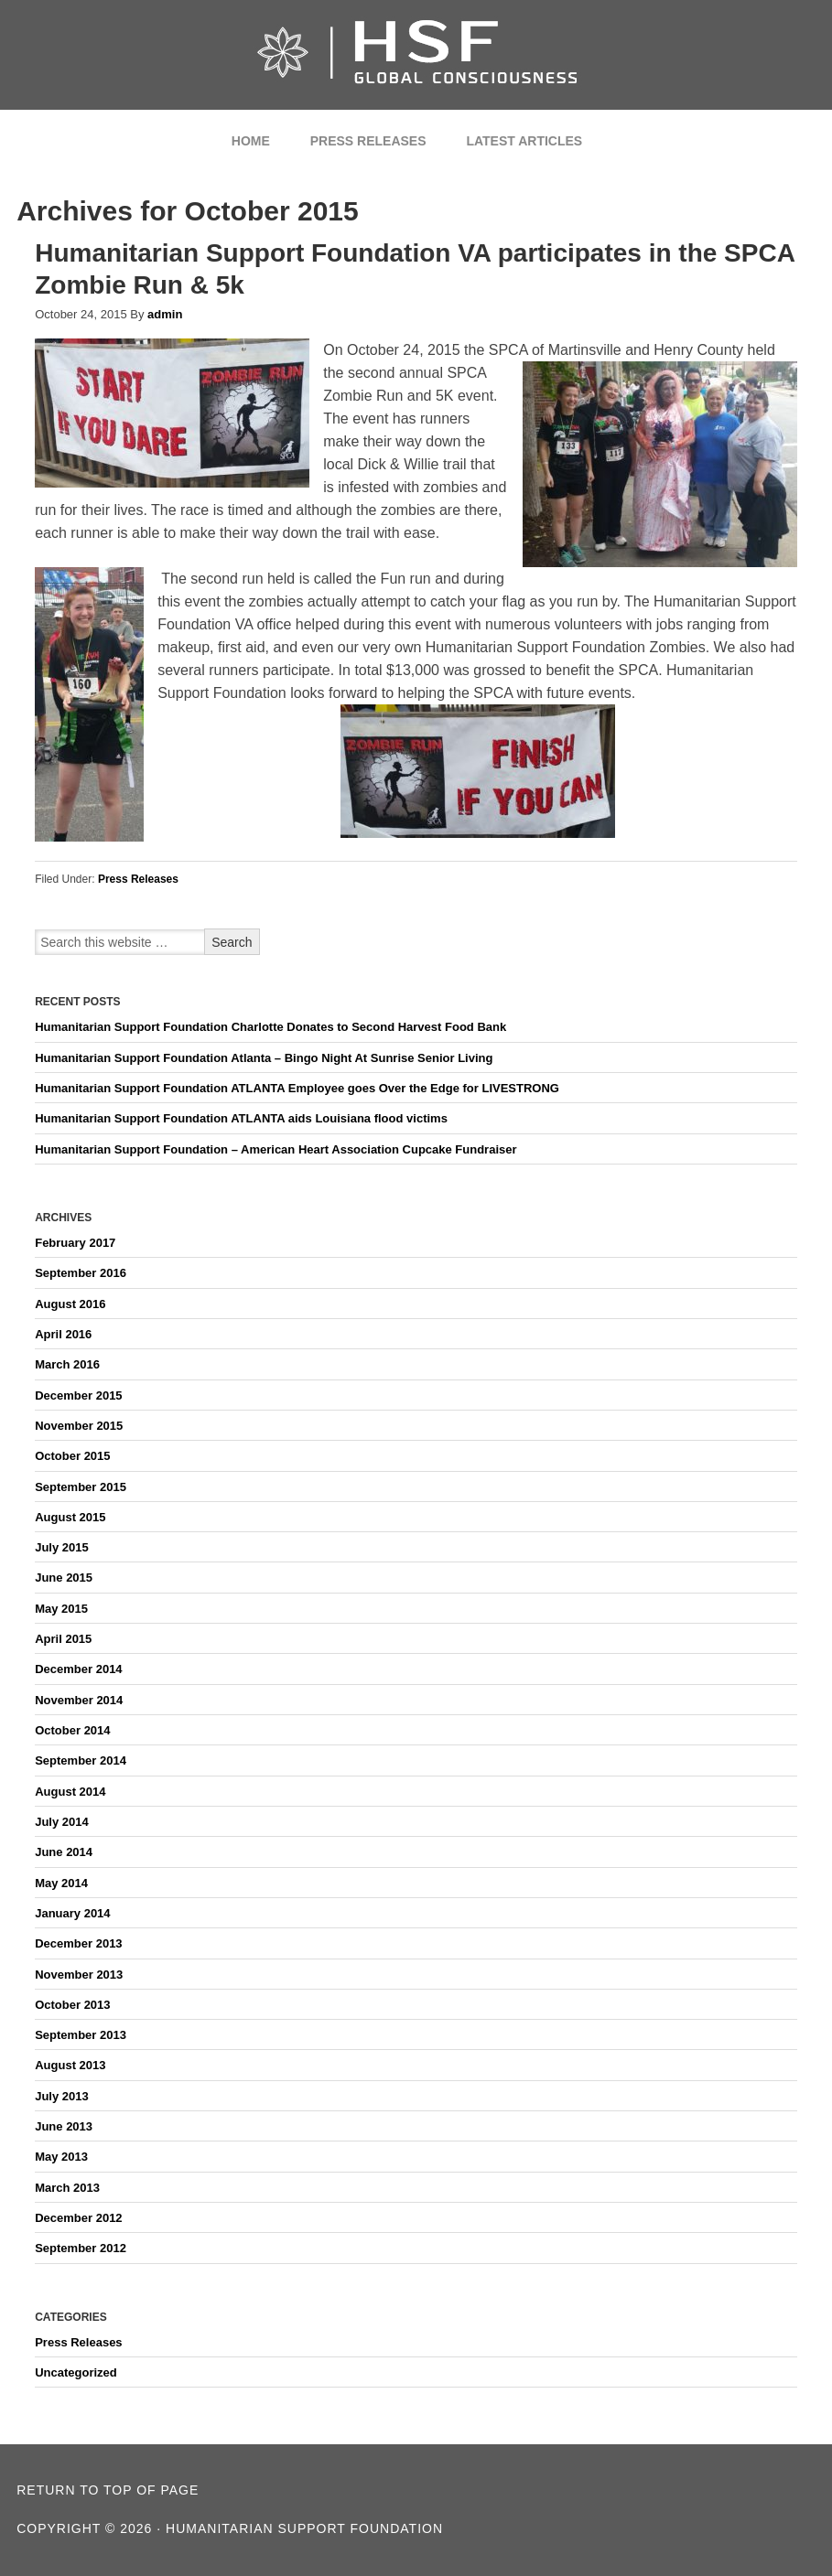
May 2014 (61, 1883)
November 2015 (79, 1426)
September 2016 (80, 1273)
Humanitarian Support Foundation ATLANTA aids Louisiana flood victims (241, 1118)
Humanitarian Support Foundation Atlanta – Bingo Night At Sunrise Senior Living (263, 1058)
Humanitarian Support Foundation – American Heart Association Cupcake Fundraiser (275, 1149)
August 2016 (70, 1304)
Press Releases (368, 141)
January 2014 (72, 1913)
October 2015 (72, 1456)
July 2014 (62, 1822)
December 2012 (78, 2218)
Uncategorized (76, 2372)
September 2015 (80, 1487)
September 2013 (80, 2035)
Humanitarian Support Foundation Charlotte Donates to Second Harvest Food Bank (270, 1027)
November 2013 (79, 1974)
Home (251, 141)
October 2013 (72, 2005)
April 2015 (63, 1639)
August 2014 (70, 1791)
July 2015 (62, 1547)
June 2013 (63, 2126)
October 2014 (72, 1730)
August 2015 (70, 1517)
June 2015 (63, 1577)
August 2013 (70, 2065)
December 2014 (78, 1669)
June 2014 (63, 1852)
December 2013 (78, 1943)
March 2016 (67, 1364)
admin (164, 314)
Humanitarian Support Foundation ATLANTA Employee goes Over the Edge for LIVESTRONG (297, 1088)
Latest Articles (524, 141)
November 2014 (79, 1700)
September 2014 (80, 1760)
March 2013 (67, 2188)
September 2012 (80, 2248)
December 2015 (78, 1395)
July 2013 (62, 2096)
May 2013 (61, 2156)
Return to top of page (107, 2490)
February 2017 (75, 1243)
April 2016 (63, 1334)
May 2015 (61, 1608)
